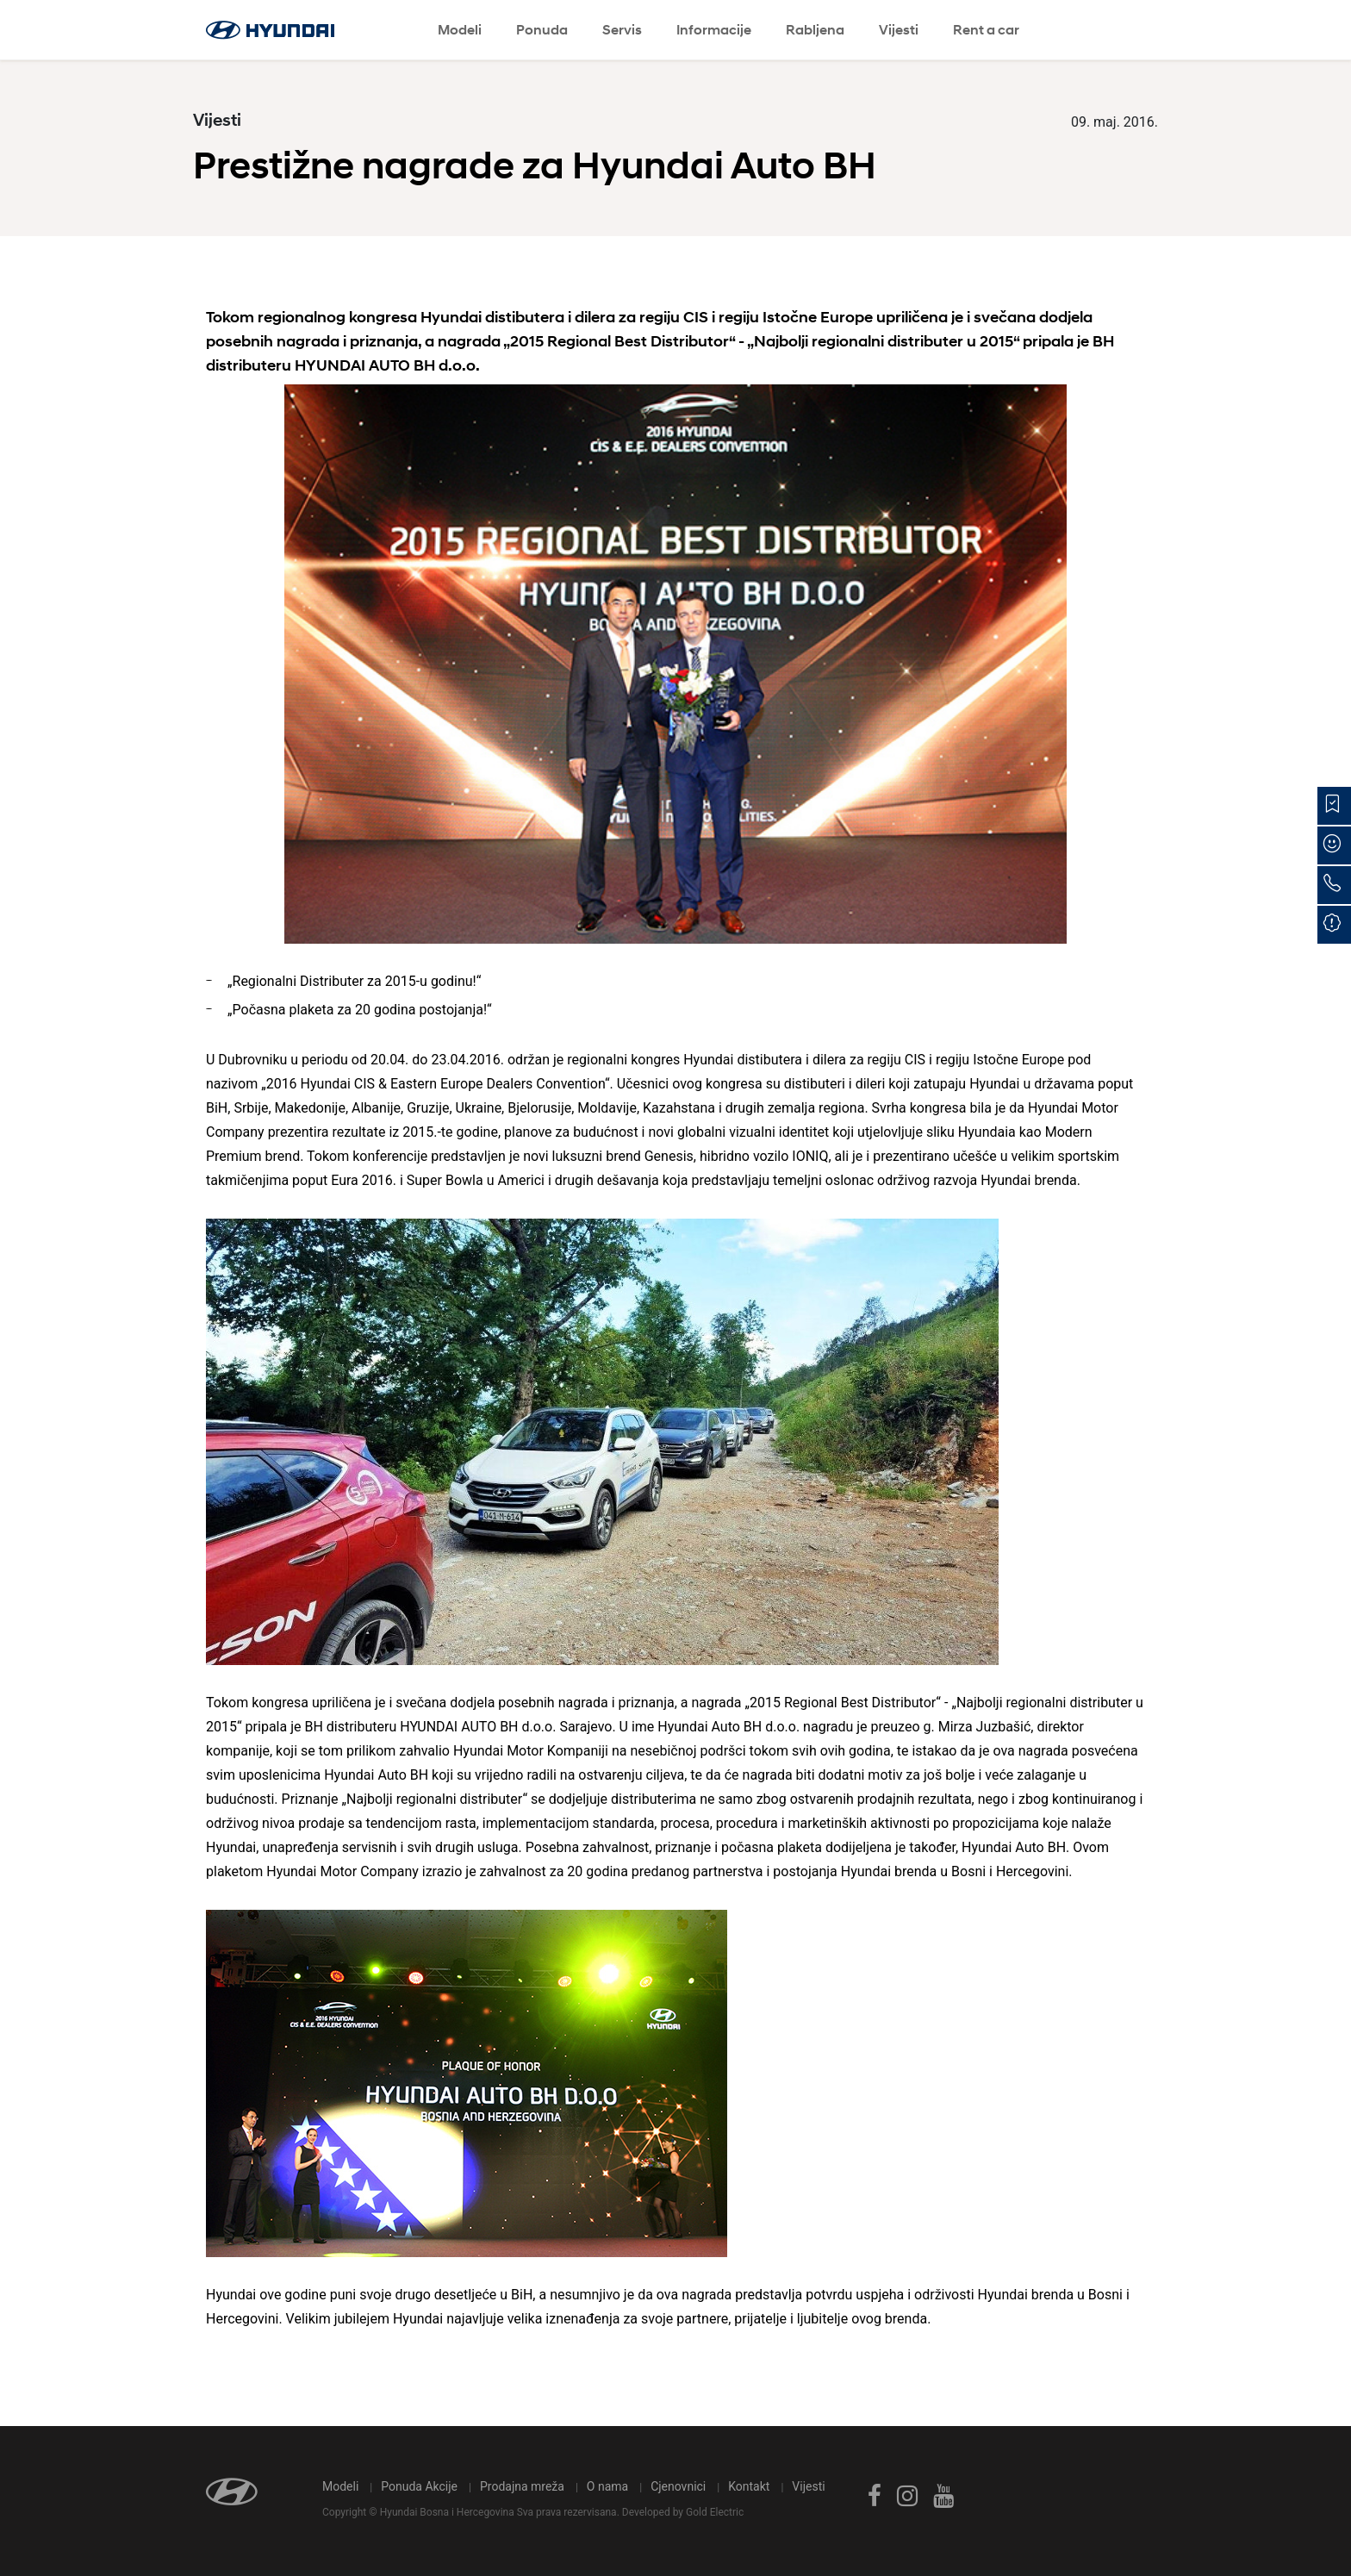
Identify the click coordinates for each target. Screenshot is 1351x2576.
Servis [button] (622, 30)
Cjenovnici (678, 2486)
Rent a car (986, 30)
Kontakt (748, 2486)
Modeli (340, 2486)
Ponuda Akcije (419, 2486)
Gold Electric (715, 2512)
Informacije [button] (713, 30)
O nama (607, 2486)
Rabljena (815, 30)
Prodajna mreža (522, 2486)
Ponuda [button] (542, 30)
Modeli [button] (460, 30)
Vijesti (898, 30)
